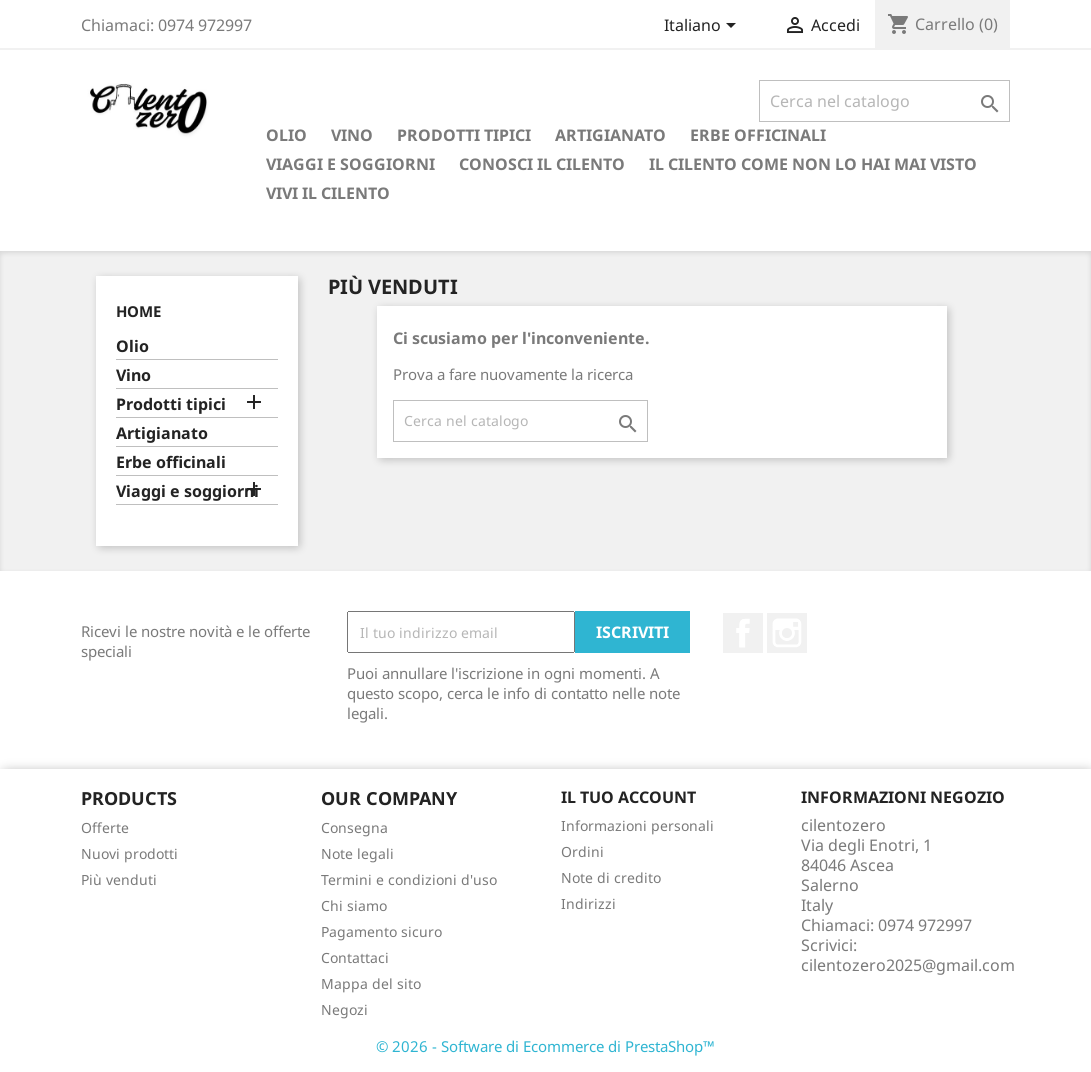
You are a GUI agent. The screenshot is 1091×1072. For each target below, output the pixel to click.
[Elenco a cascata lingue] (703, 27)
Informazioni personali (637, 825)
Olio (286, 135)
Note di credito (611, 877)
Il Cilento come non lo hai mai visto (813, 164)
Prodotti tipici (464, 135)
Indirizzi (588, 903)
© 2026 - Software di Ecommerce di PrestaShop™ (545, 1046)
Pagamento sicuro (381, 931)
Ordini (582, 851)
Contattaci (355, 957)
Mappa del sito (371, 983)
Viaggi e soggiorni (350, 164)
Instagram (787, 633)
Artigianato (610, 135)
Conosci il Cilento (542, 164)
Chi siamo (354, 905)
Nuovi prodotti (129, 853)
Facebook (743, 633)
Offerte (105, 827)
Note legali (357, 853)
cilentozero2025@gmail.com (908, 965)
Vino (352, 135)
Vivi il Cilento (328, 193)
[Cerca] (884, 101)
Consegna (354, 827)
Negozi (344, 1009)
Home (138, 311)
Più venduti (119, 879)
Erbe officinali (758, 135)
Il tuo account (628, 797)
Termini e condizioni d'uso (409, 879)
